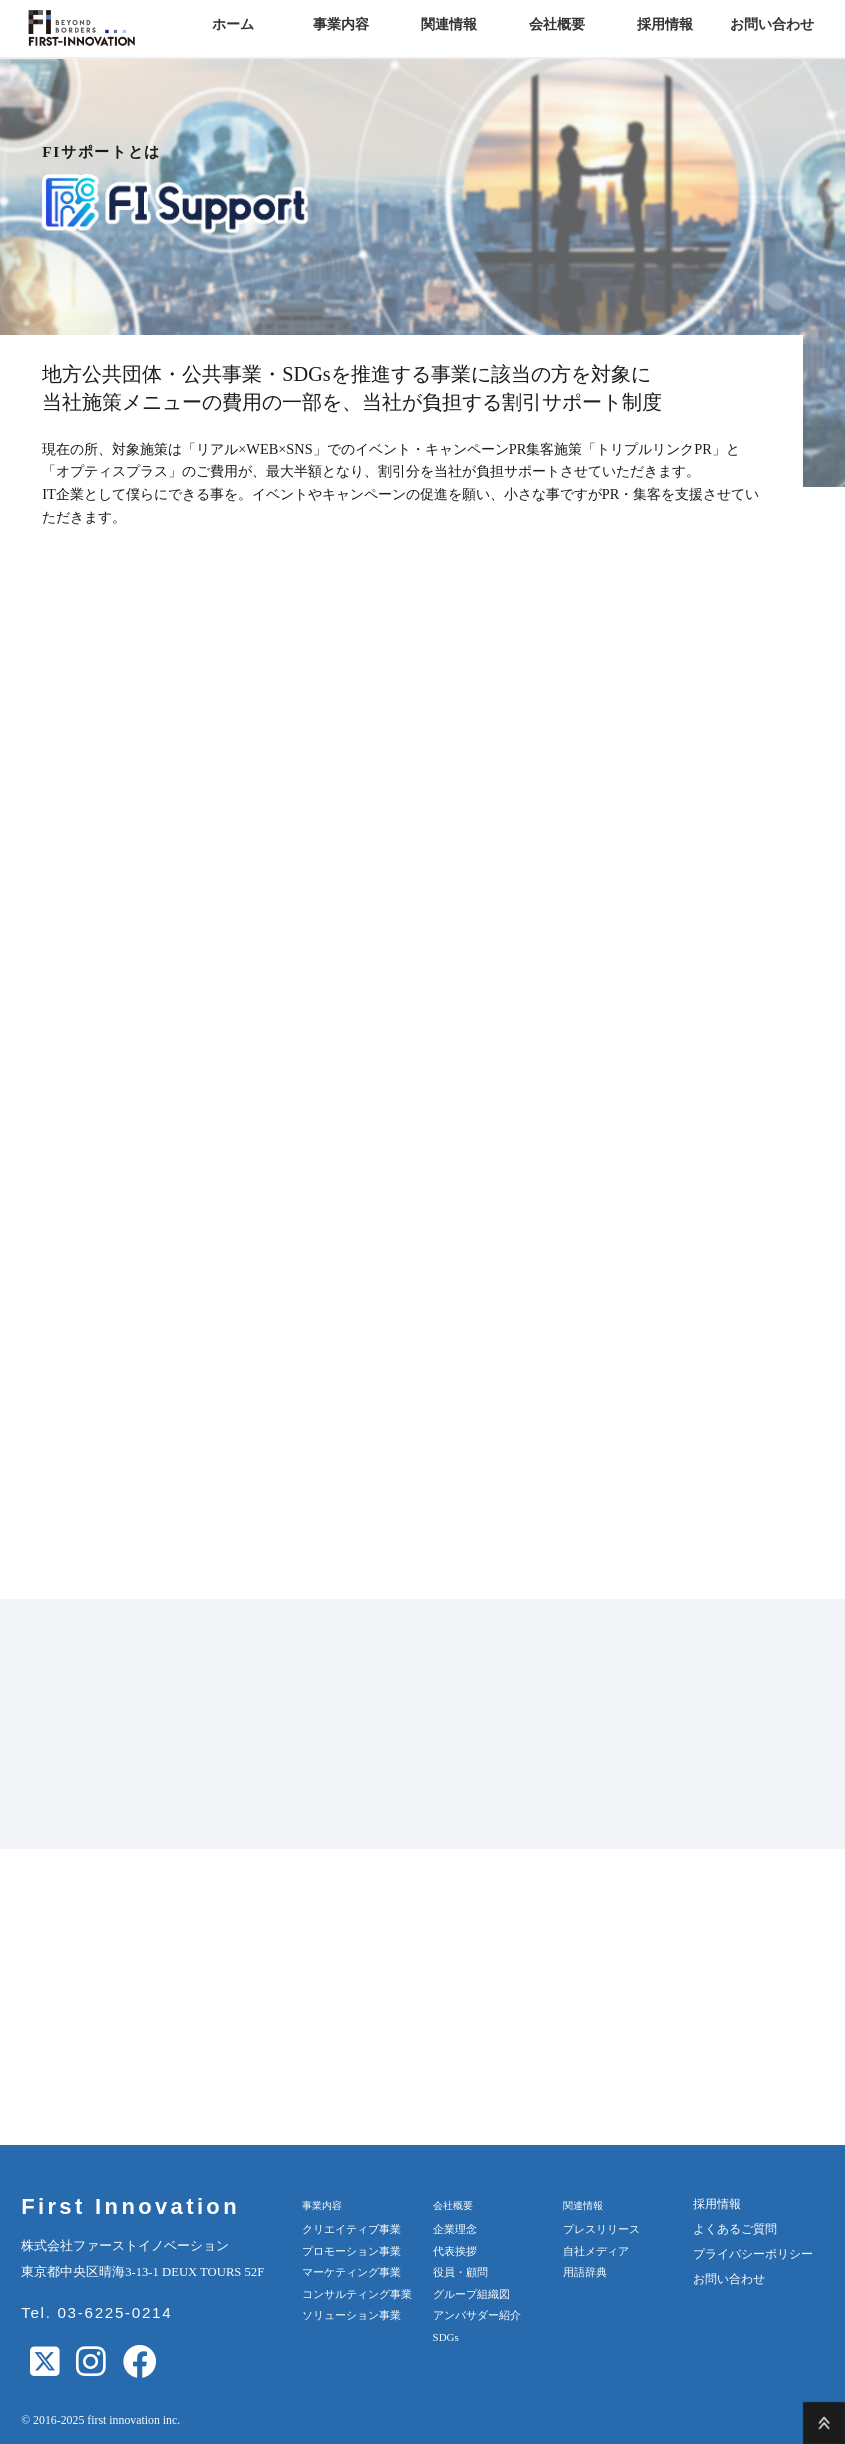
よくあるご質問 (735, 2229)
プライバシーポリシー (753, 2254)
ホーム (233, 24)
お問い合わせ (772, 24)
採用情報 (665, 24)
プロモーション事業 (351, 2251)
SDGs (446, 2337)
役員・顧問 (460, 2272)
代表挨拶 (455, 2251)
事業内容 (341, 24)
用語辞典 (585, 2272)
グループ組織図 (471, 2294)
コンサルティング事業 (357, 2294)
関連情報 (449, 24)
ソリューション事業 (351, 2315)
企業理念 (455, 2229)
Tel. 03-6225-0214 (96, 2312)
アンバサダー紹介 (477, 2315)
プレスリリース (601, 2229)
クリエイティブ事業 (351, 2229)
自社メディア (596, 2251)
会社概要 (557, 24)
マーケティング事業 (351, 2272)
